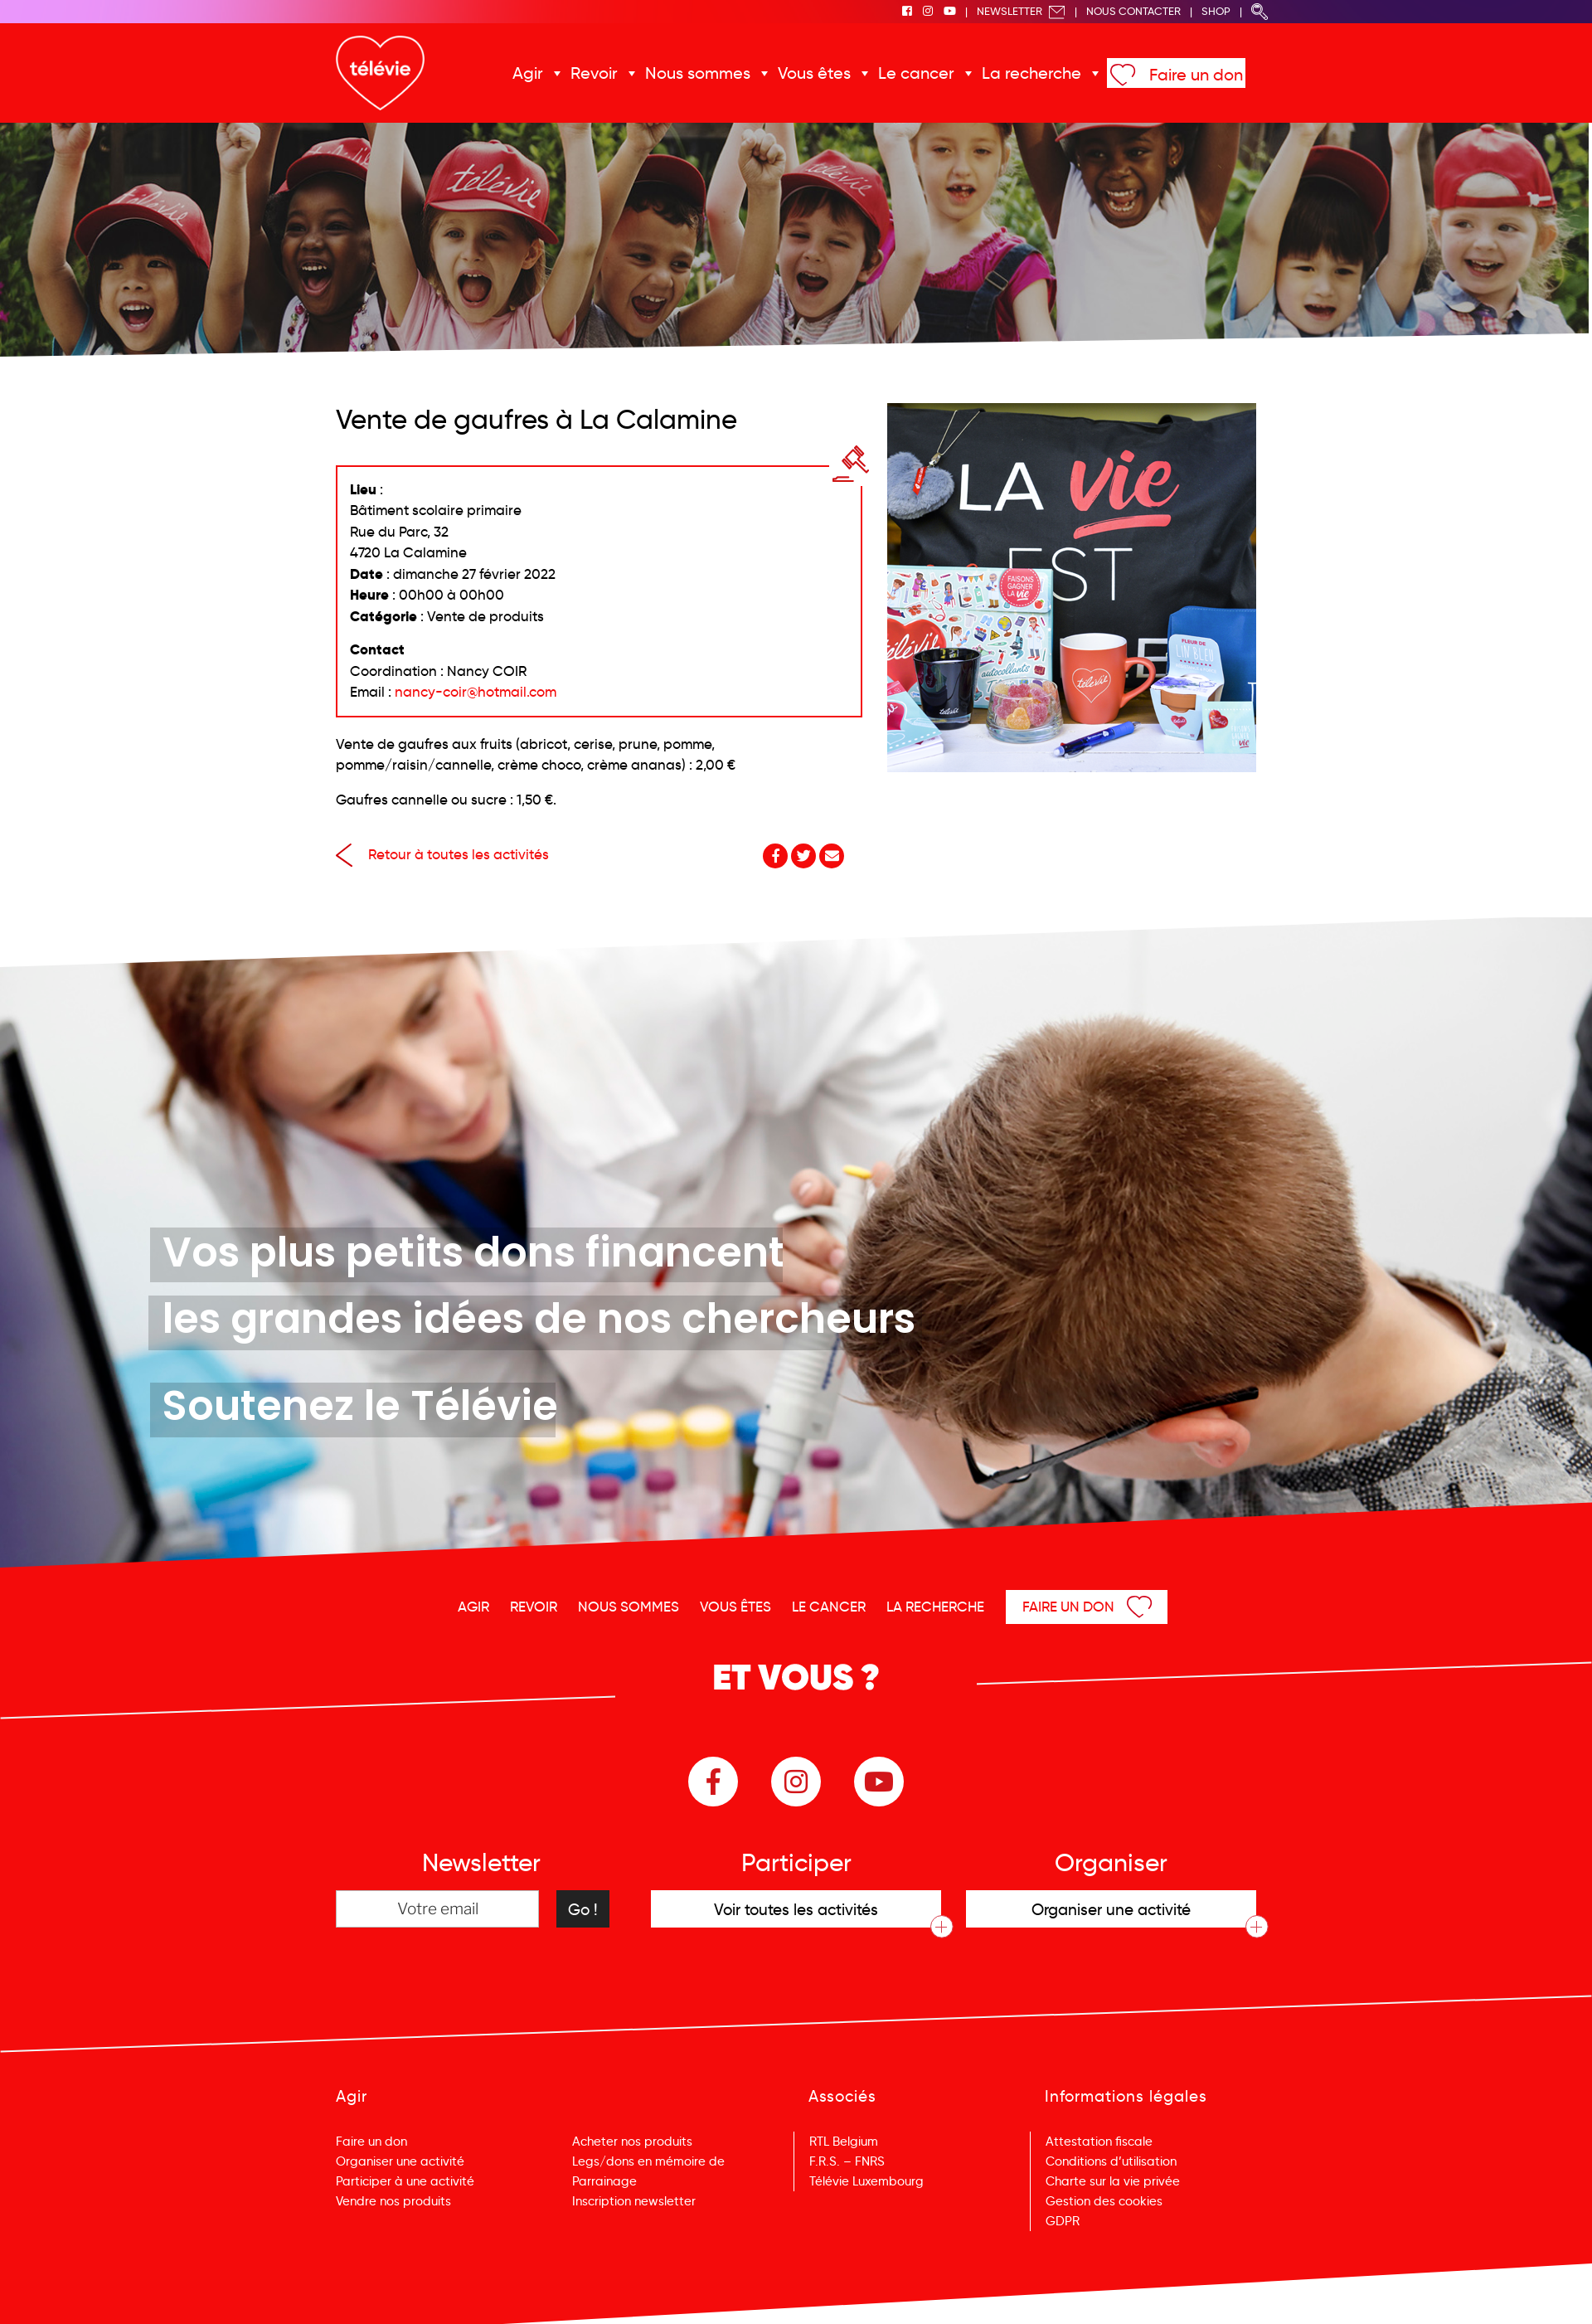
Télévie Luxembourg (866, 2181)
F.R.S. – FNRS (847, 2161)
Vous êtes (814, 73)
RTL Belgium (843, 2141)
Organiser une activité (400, 2161)
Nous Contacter (1133, 11)
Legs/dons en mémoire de (648, 2161)
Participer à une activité (405, 2181)
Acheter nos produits (632, 2141)
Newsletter (1021, 11)
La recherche (1031, 73)
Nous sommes (697, 73)
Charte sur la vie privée (1113, 2181)
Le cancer (916, 73)
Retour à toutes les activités (442, 854)
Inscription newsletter (634, 2201)
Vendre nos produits (393, 2201)
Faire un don (1196, 75)
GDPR (1063, 2221)
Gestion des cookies (1104, 2201)
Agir (527, 73)
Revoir (594, 73)
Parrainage (604, 2181)
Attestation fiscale (1099, 2141)
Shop (1215, 11)
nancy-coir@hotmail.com (475, 692)
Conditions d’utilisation (1111, 2161)
